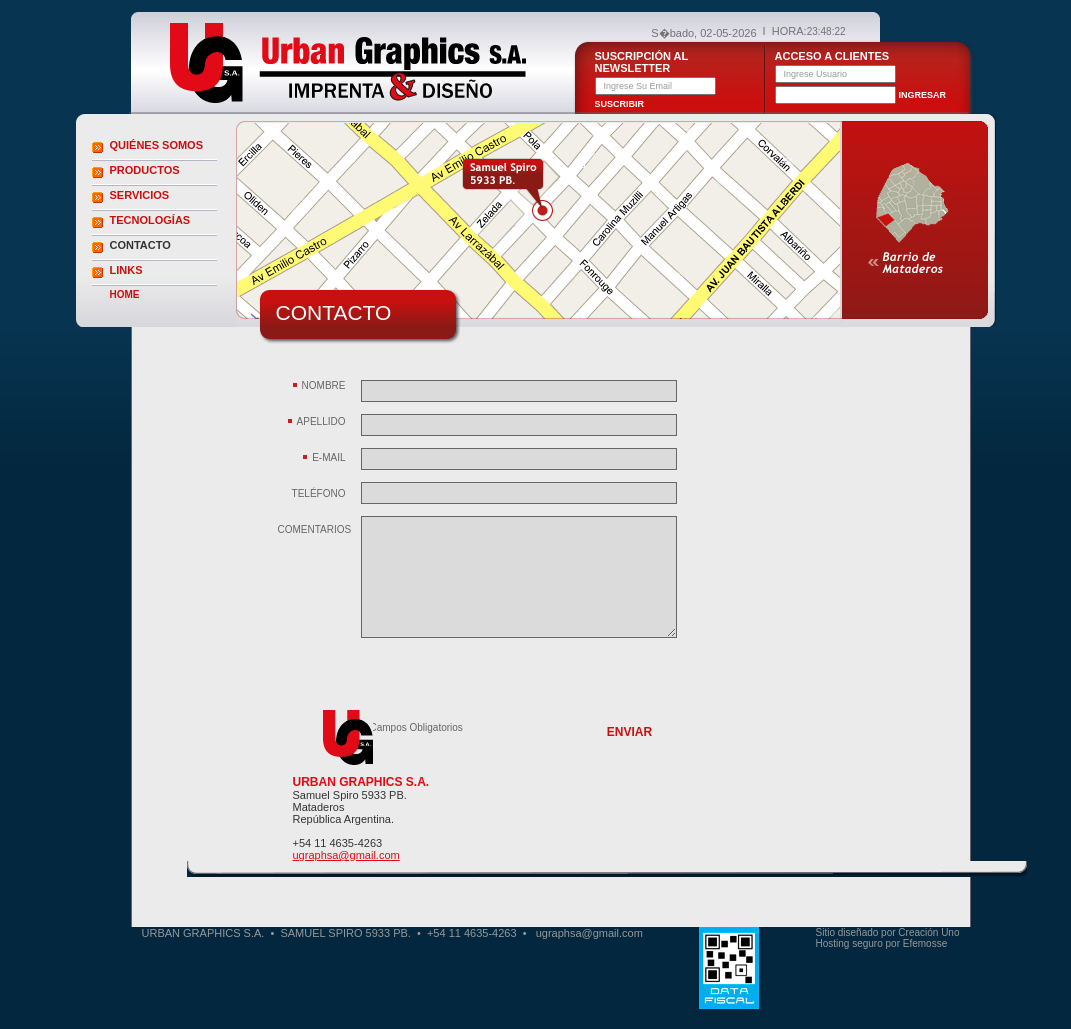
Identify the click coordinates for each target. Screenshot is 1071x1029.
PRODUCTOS (145, 170)
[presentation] (513, 683)
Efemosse (925, 943)
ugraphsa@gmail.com (346, 855)
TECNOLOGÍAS (150, 220)
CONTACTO (140, 245)
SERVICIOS (140, 195)
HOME (125, 294)
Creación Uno (928, 932)
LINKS (126, 270)
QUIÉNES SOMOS (157, 145)
